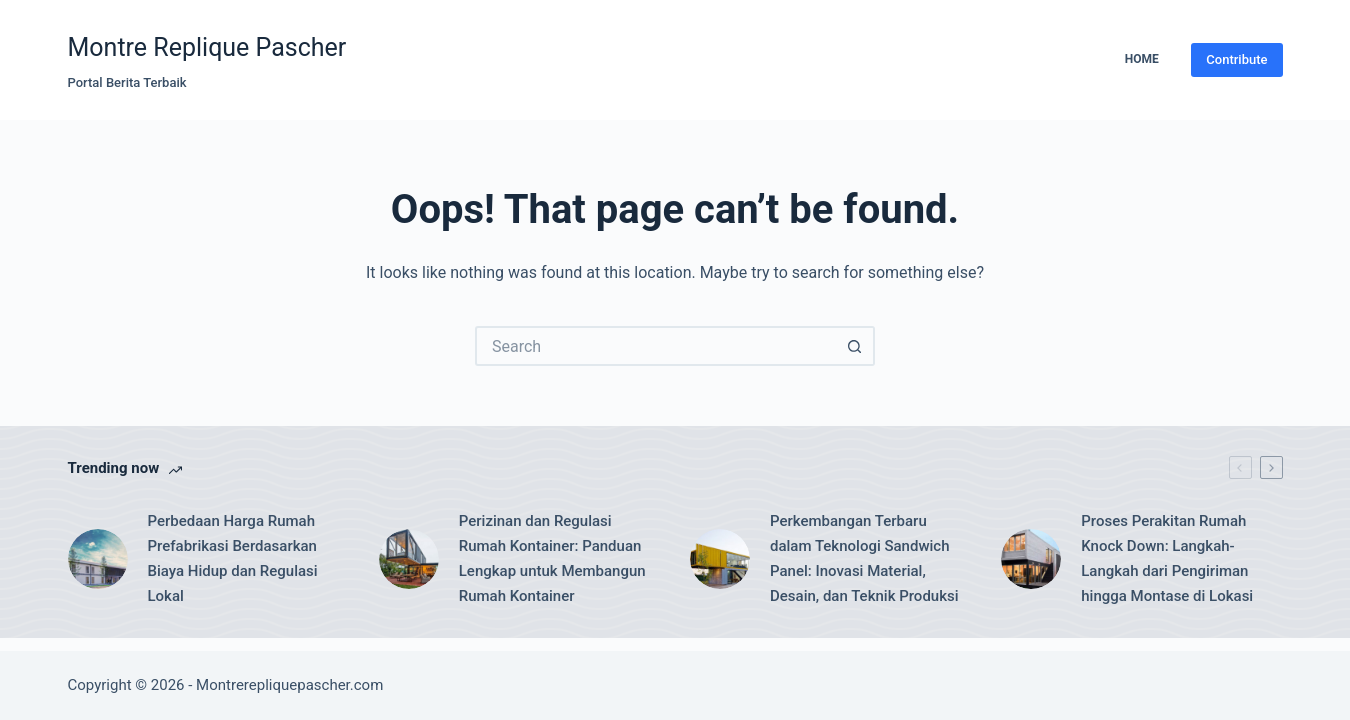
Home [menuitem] (1142, 59)
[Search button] (855, 346)
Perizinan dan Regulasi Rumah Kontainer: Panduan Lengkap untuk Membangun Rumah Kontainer (552, 558)
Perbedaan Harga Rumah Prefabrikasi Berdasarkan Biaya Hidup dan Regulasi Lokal (233, 558)
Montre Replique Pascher (207, 47)
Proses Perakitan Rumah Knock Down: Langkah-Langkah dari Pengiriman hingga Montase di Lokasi (1167, 558)
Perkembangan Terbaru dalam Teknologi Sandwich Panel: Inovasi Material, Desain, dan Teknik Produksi (864, 558)
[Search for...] (655, 346)
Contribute (1236, 59)
